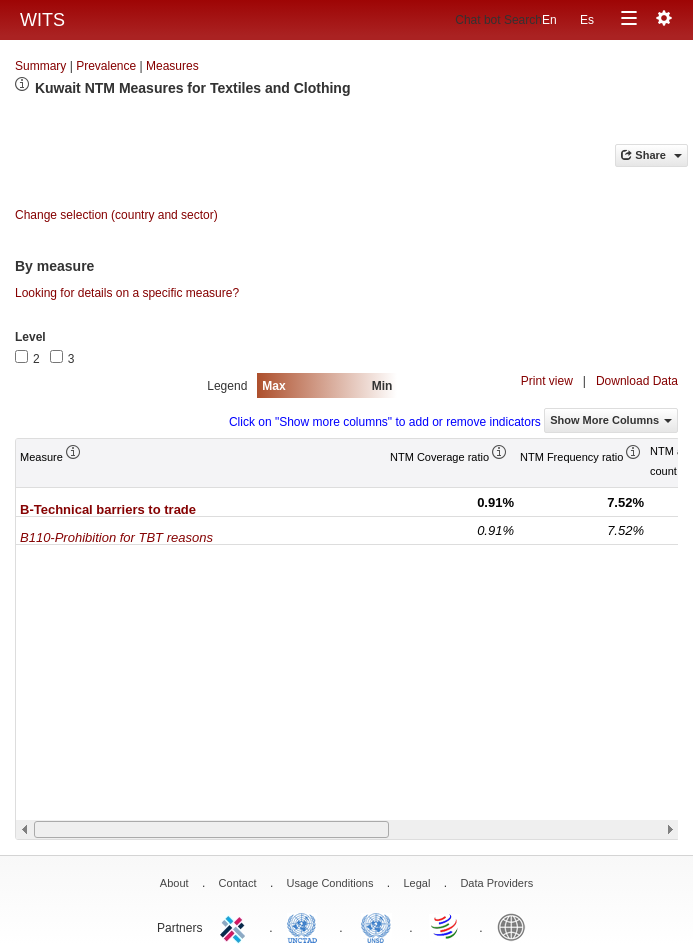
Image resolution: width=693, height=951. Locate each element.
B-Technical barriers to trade (108, 509)
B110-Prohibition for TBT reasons (116, 537)
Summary (40, 66)
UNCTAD (306, 926)
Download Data (637, 381)
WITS (42, 20)
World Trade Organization (446, 926)
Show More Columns (611, 420)
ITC (236, 926)
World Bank (516, 926)
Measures (172, 66)
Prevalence (106, 66)
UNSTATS (376, 926)
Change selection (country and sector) (116, 215)
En (549, 20)
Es (587, 20)
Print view (547, 381)
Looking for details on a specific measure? (127, 293)
